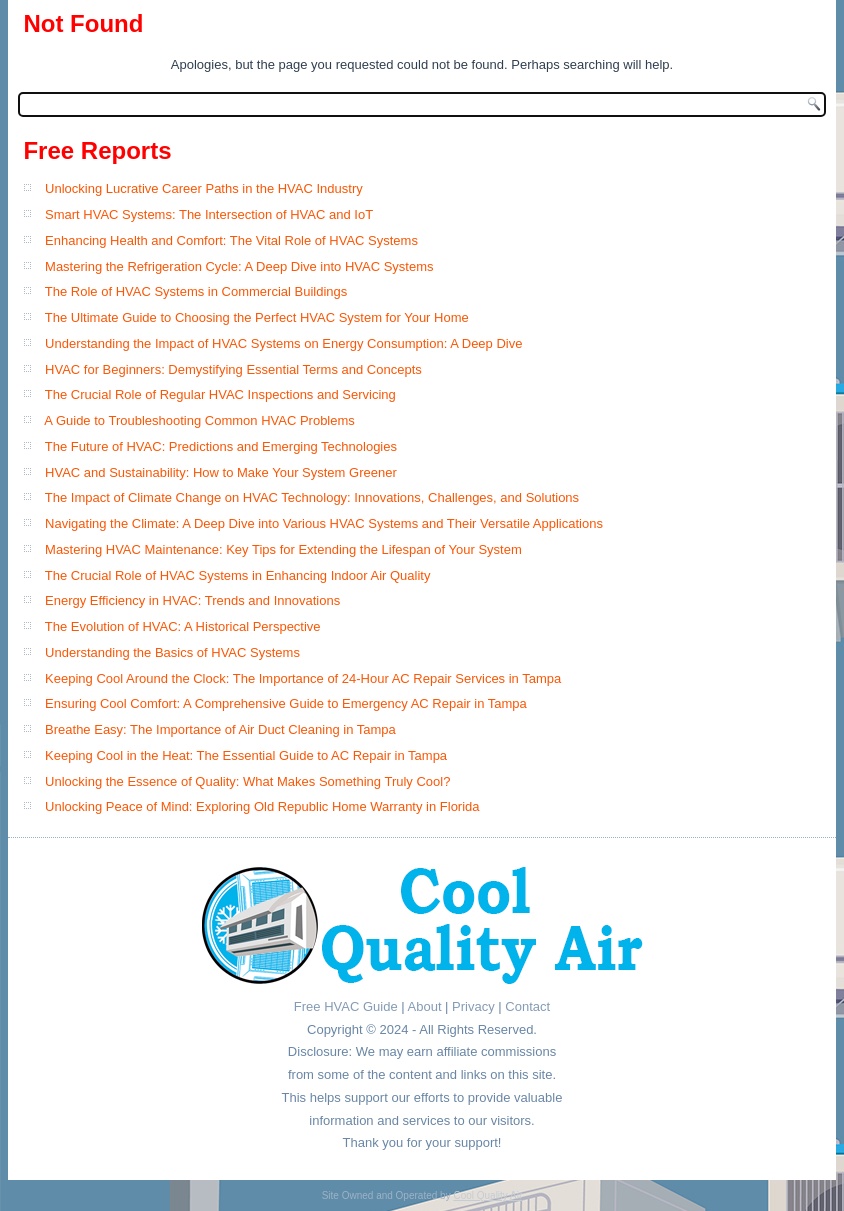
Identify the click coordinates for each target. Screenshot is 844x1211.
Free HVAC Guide (346, 1006)
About (425, 1006)
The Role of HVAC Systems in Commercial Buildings (196, 291)
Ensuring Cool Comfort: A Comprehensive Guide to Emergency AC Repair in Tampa (286, 703)
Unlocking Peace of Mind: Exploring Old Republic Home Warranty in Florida (262, 806)
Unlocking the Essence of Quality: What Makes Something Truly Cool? (247, 781)
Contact (527, 1006)
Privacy (473, 1006)
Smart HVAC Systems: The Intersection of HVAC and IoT (209, 214)
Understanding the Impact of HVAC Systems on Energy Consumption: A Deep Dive (283, 343)
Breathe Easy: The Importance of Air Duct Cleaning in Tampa (220, 729)
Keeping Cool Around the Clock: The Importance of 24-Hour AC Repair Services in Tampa (303, 678)
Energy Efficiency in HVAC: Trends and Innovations (192, 600)
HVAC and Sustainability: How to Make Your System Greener (221, 472)
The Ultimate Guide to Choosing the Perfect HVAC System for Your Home (257, 317)
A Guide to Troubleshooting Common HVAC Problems (199, 420)
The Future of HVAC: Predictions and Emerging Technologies (221, 446)
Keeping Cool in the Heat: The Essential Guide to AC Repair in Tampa (246, 755)
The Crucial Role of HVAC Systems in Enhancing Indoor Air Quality (238, 575)
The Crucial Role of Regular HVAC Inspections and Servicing (220, 394)
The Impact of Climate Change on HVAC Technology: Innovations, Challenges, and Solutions (312, 497)
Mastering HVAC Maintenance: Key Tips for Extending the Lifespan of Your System (283, 549)
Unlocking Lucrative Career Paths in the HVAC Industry (204, 188)
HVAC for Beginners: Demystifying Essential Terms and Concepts (233, 369)
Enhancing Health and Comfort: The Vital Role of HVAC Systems (231, 240)
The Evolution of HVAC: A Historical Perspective (183, 626)
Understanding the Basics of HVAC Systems (172, 652)
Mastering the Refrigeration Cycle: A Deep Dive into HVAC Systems (239, 266)
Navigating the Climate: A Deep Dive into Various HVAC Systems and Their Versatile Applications (324, 523)
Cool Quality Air (487, 1195)
